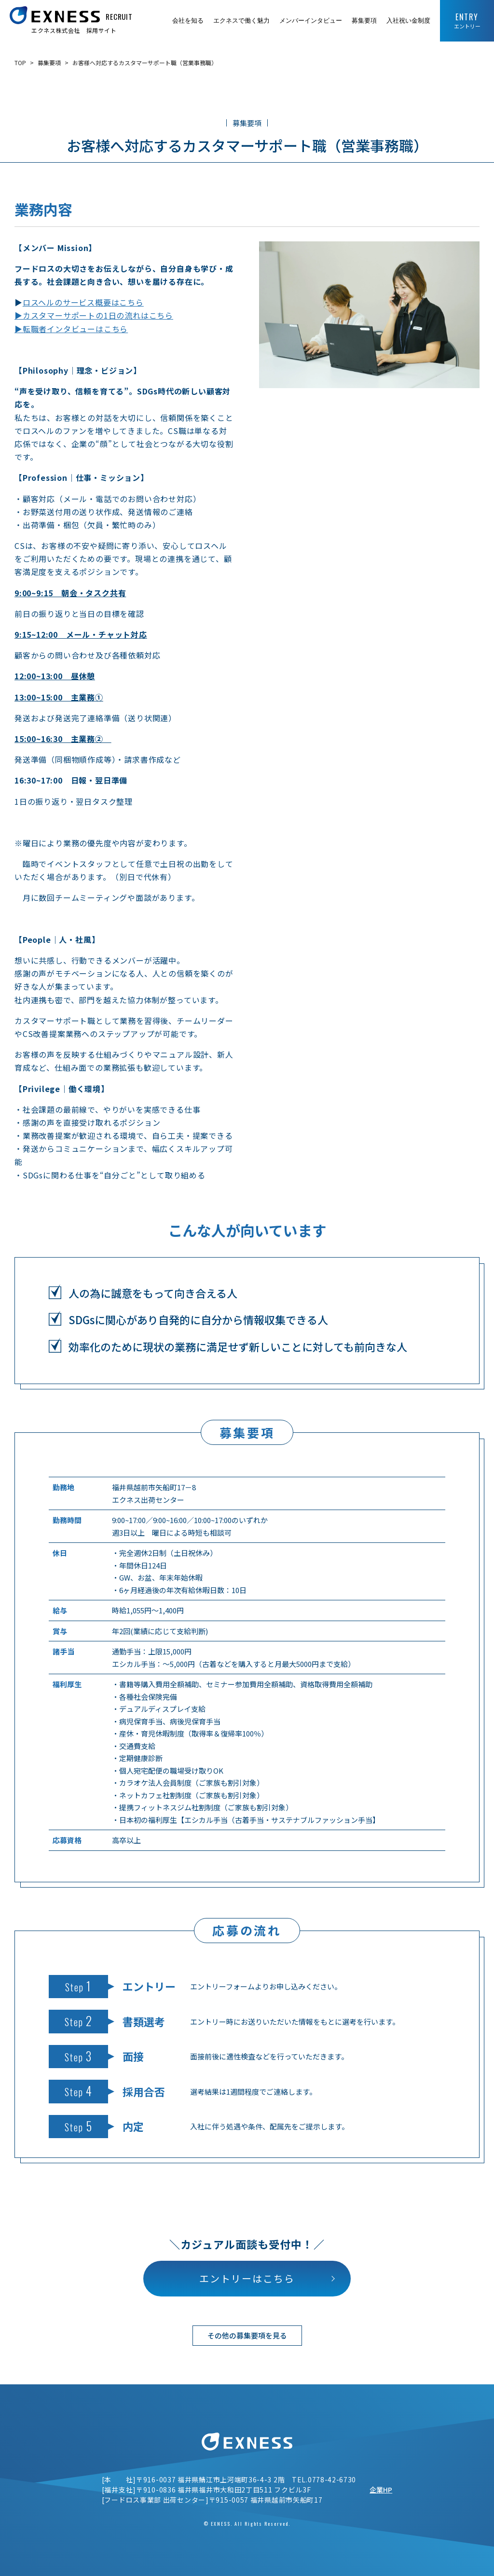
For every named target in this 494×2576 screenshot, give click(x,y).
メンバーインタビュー (310, 20)
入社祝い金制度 (408, 20)
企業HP (381, 2489)
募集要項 (364, 20)
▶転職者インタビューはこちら (71, 329)
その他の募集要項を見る (247, 2335)
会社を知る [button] (188, 20)
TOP (20, 62)
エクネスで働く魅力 (241, 20)
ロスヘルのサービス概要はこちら (83, 302)
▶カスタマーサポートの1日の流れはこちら (93, 315)
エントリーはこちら (247, 2278)
